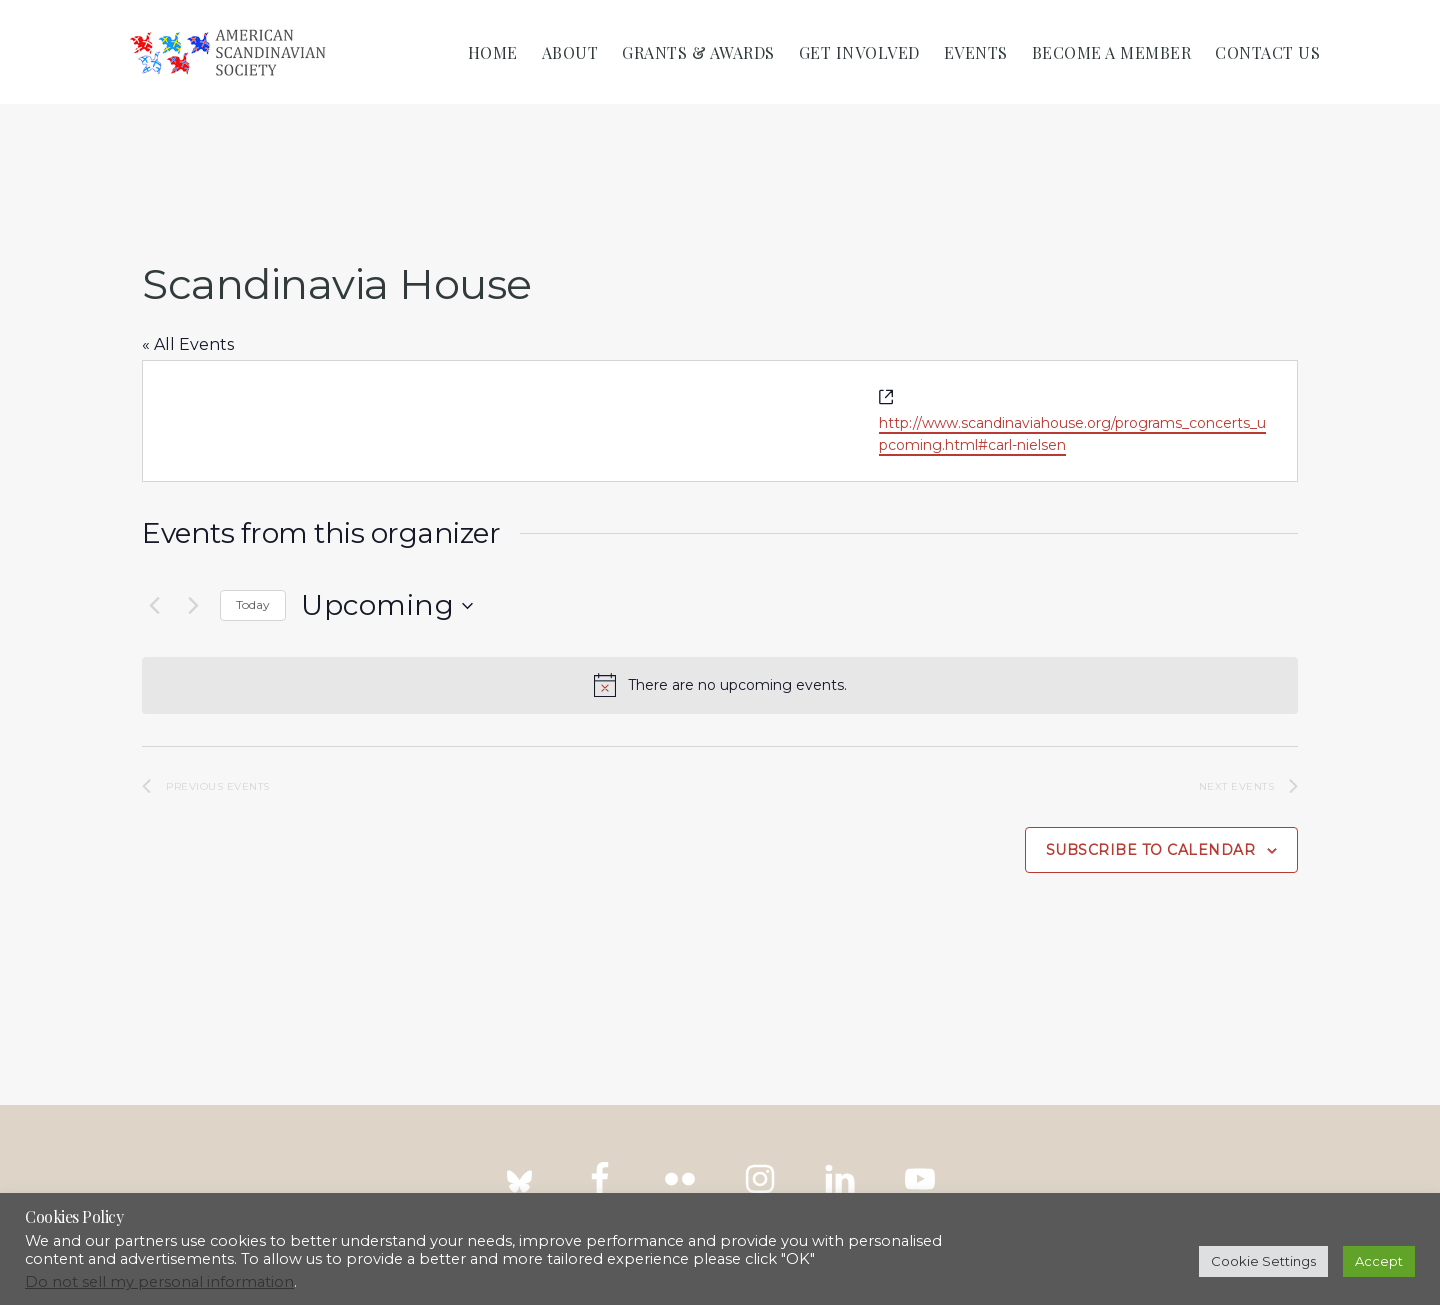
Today (253, 604)
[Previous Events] (154, 606)
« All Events (188, 344)
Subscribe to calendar (1151, 850)
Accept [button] (1379, 1261)
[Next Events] (193, 606)
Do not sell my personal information (159, 1282)
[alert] (720, 685)
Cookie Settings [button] (1263, 1261)
